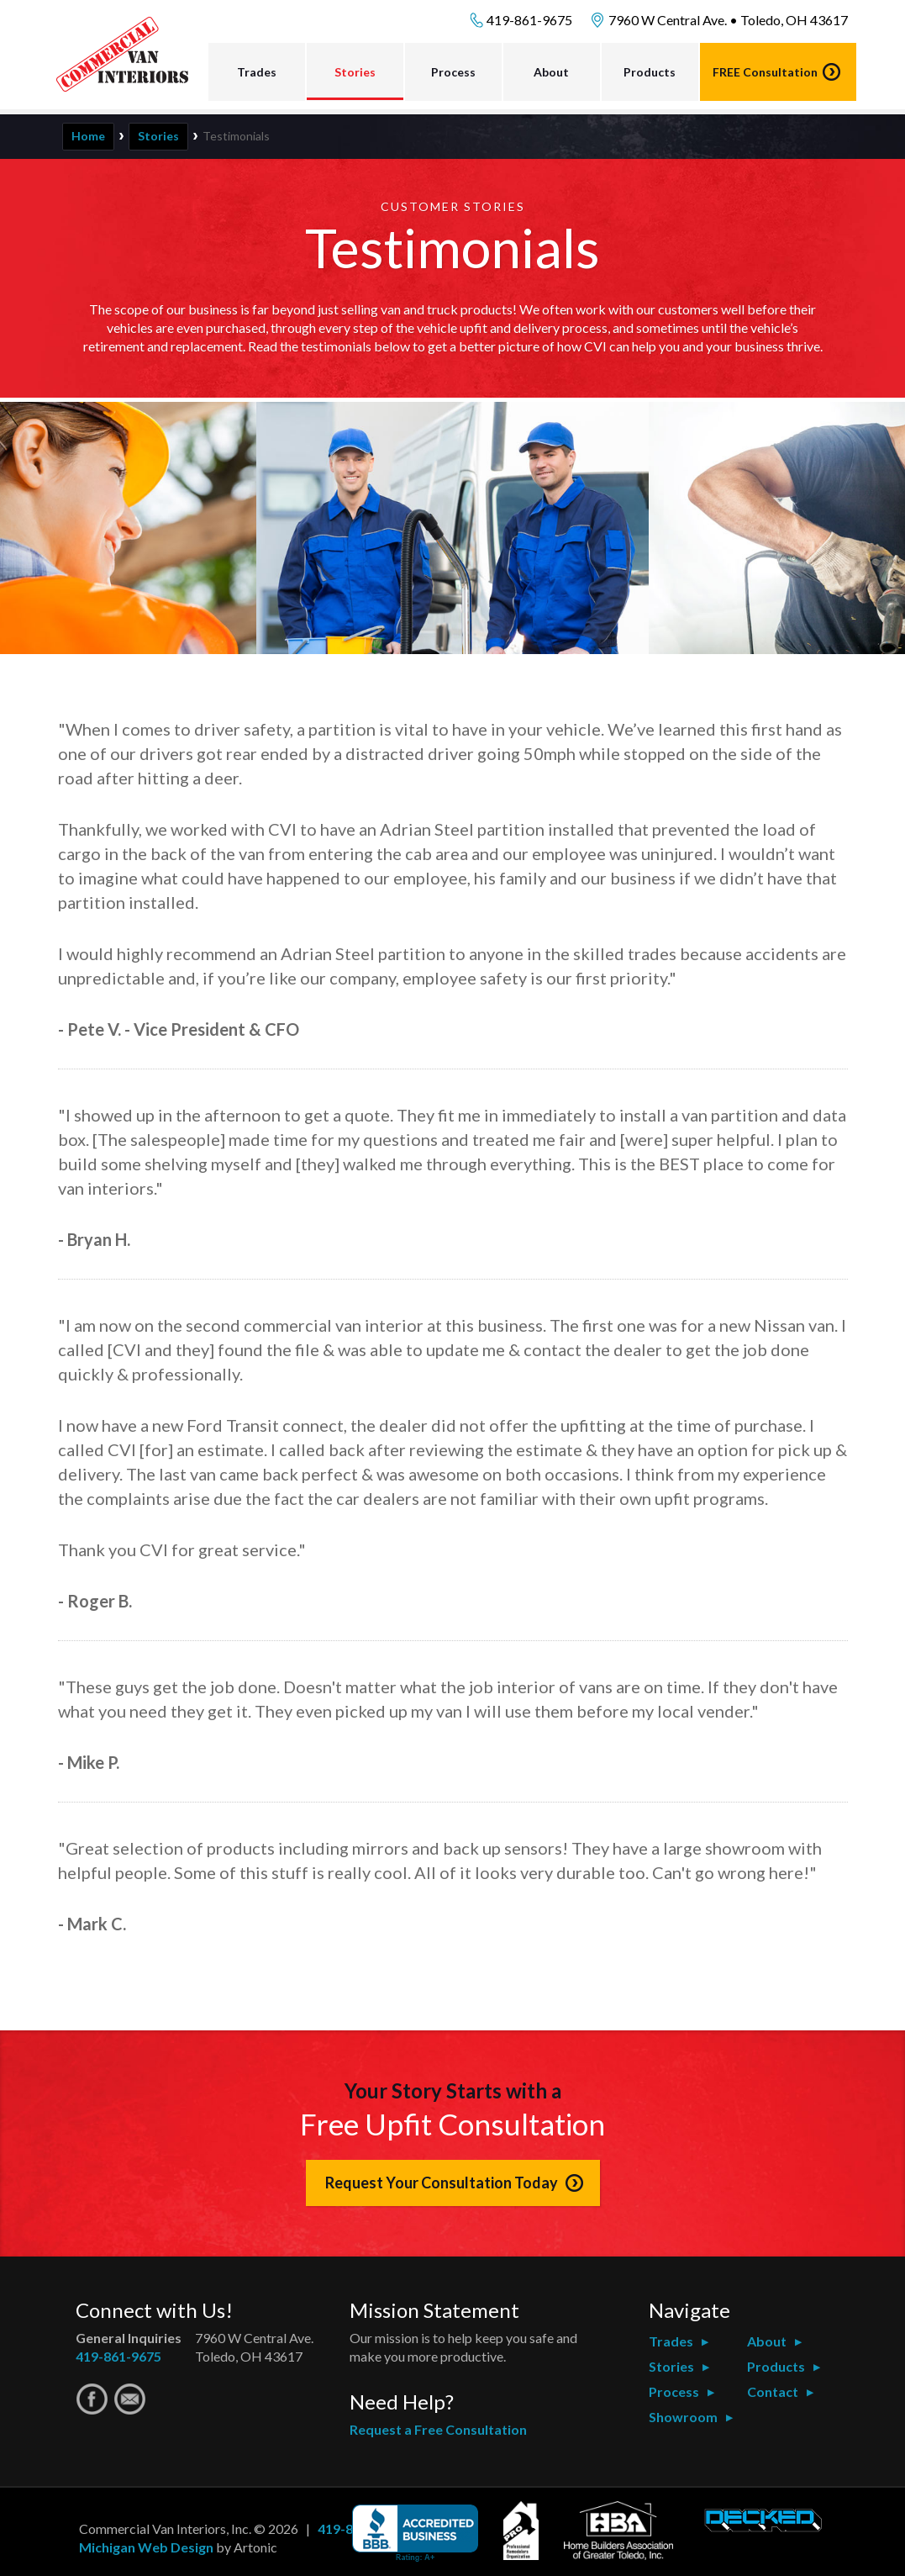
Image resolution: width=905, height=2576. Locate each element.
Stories (355, 72)
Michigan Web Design (146, 2547)
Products (650, 72)
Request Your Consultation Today (441, 2182)
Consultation (765, 72)
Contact (772, 2391)
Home (88, 136)
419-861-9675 (529, 20)
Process (453, 72)
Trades (256, 72)
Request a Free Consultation (438, 2429)
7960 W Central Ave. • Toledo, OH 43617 (728, 20)
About (551, 72)
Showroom (683, 2417)
